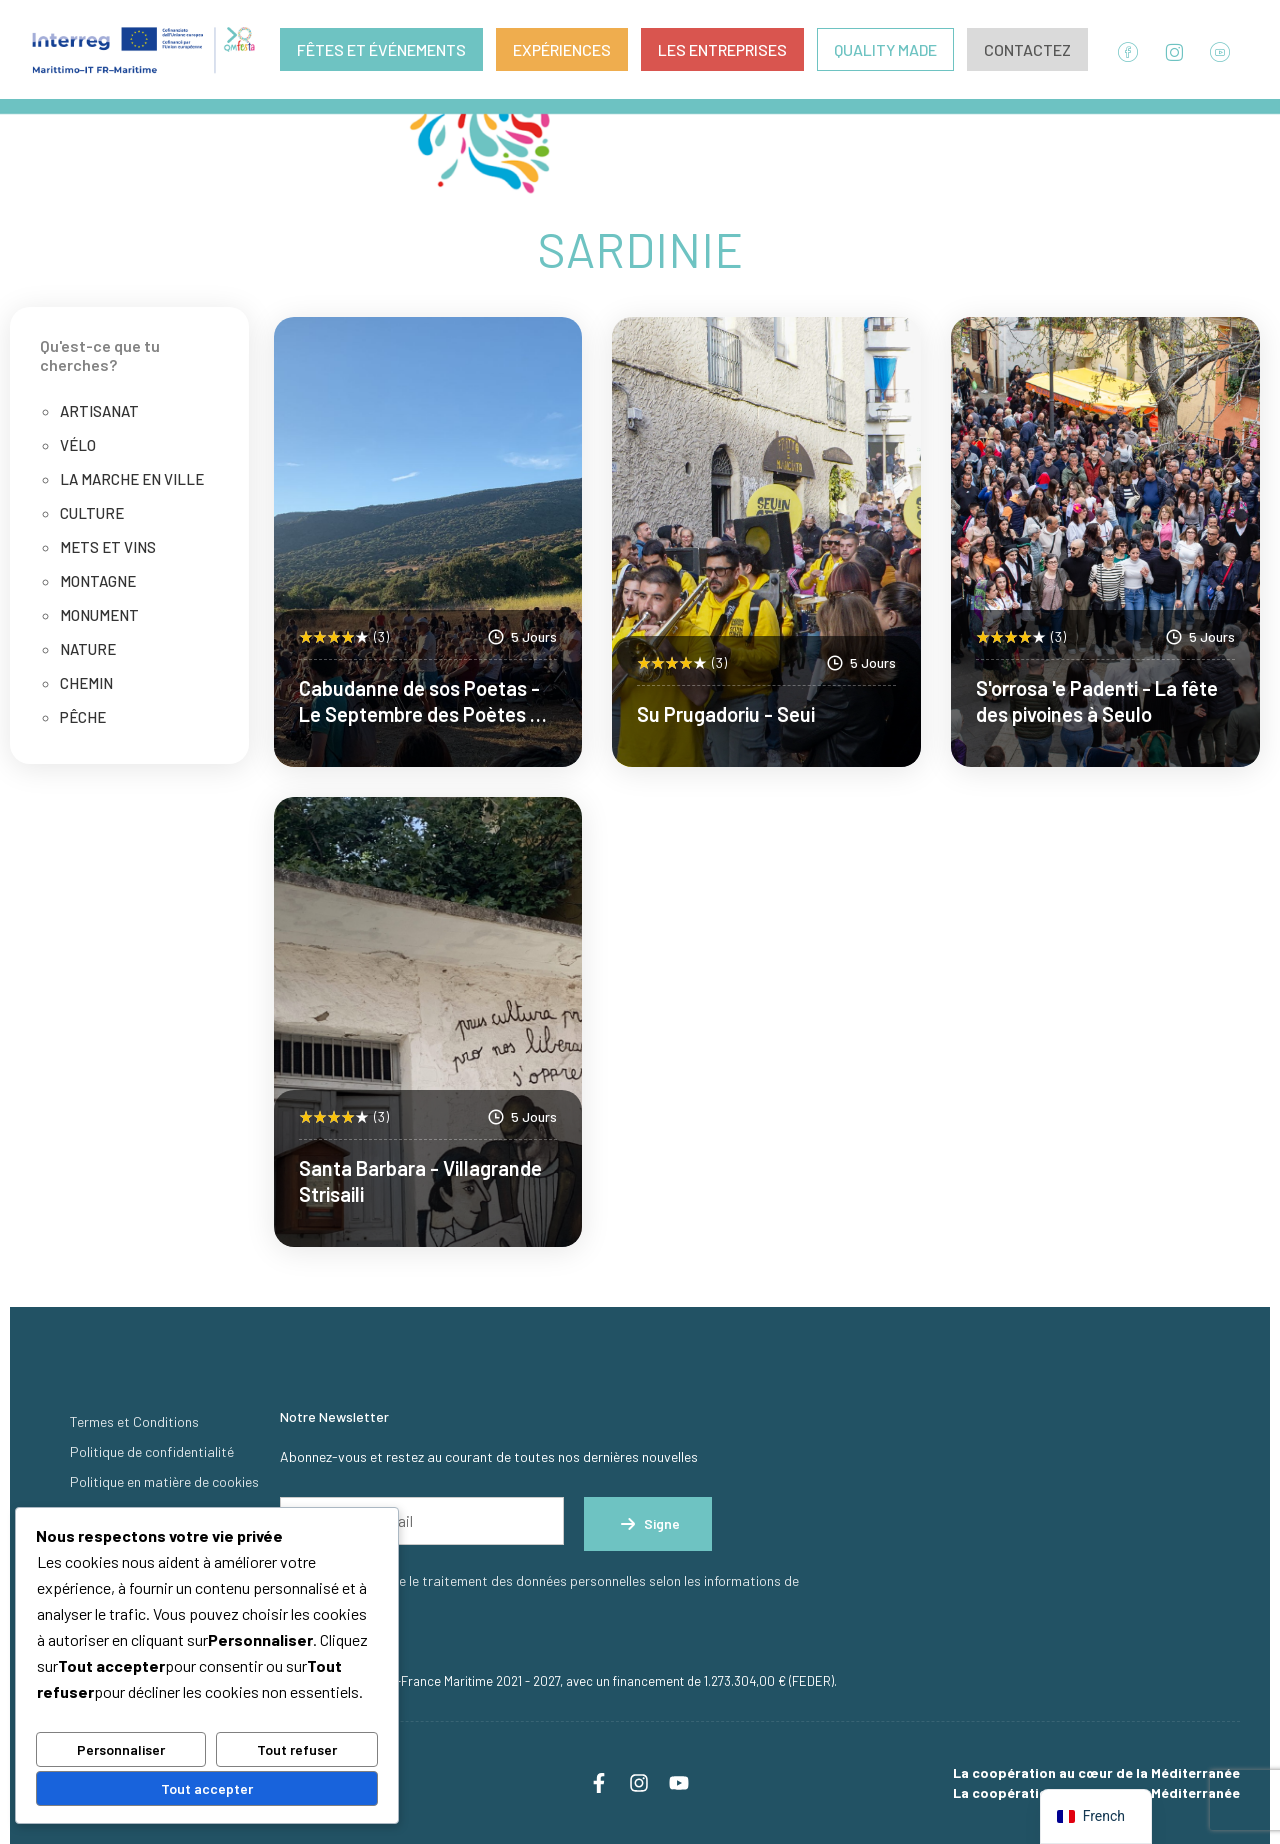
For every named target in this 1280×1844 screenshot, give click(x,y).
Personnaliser (121, 1749)
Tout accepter (207, 1788)
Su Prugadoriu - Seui (726, 714)
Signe (648, 1524)
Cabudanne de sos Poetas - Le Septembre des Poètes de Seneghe (425, 714)
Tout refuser (297, 1749)
